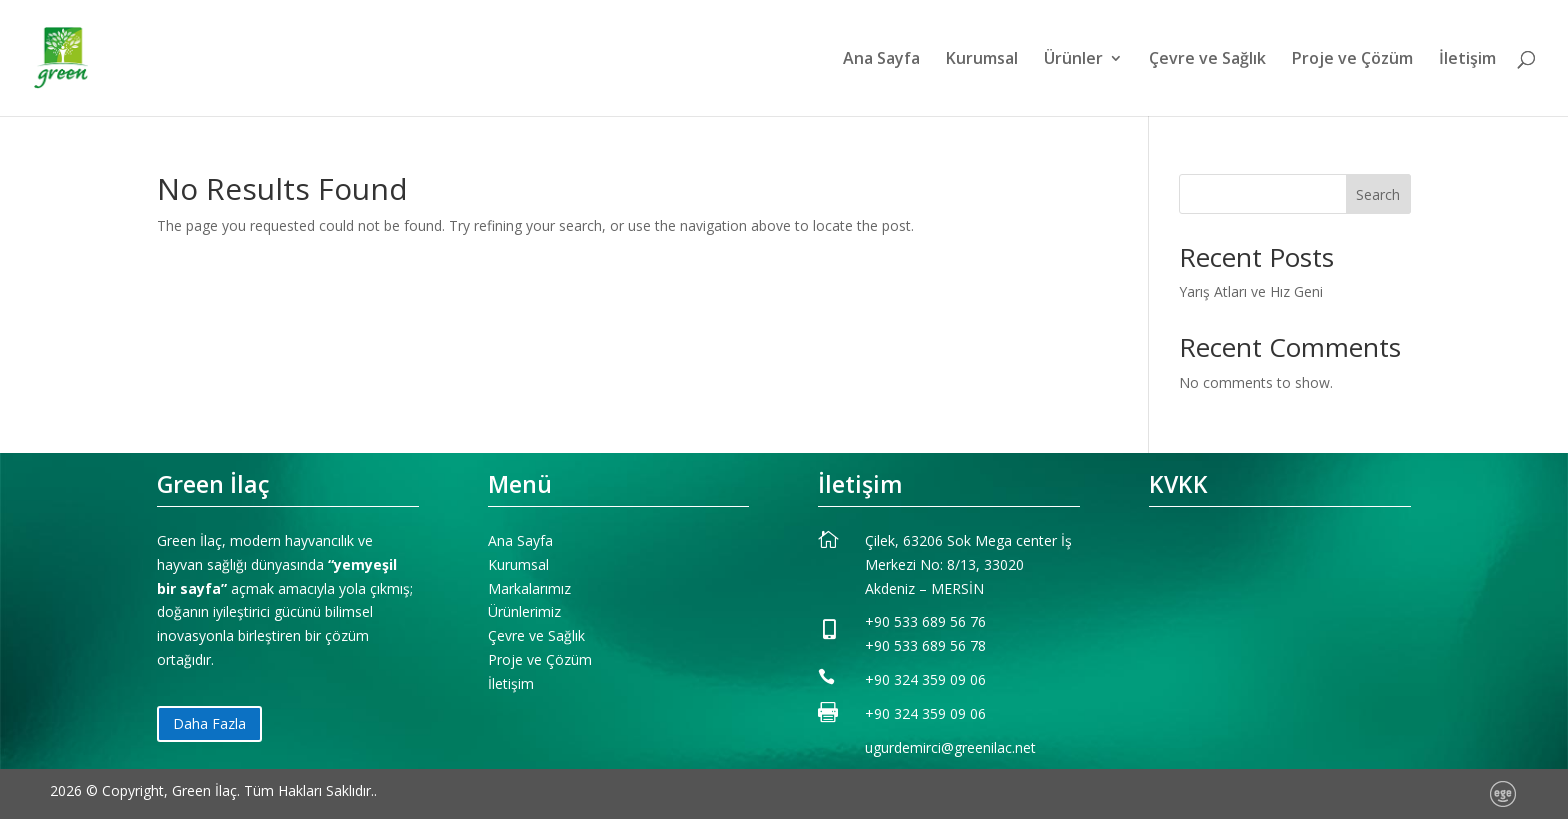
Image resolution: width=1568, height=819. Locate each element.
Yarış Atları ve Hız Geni (1251, 291)
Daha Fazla (209, 723)
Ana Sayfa (881, 60)
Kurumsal (982, 60)
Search (1378, 194)
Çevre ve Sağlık (1207, 60)
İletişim (1467, 60)
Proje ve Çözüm (1352, 60)
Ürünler (1073, 60)
